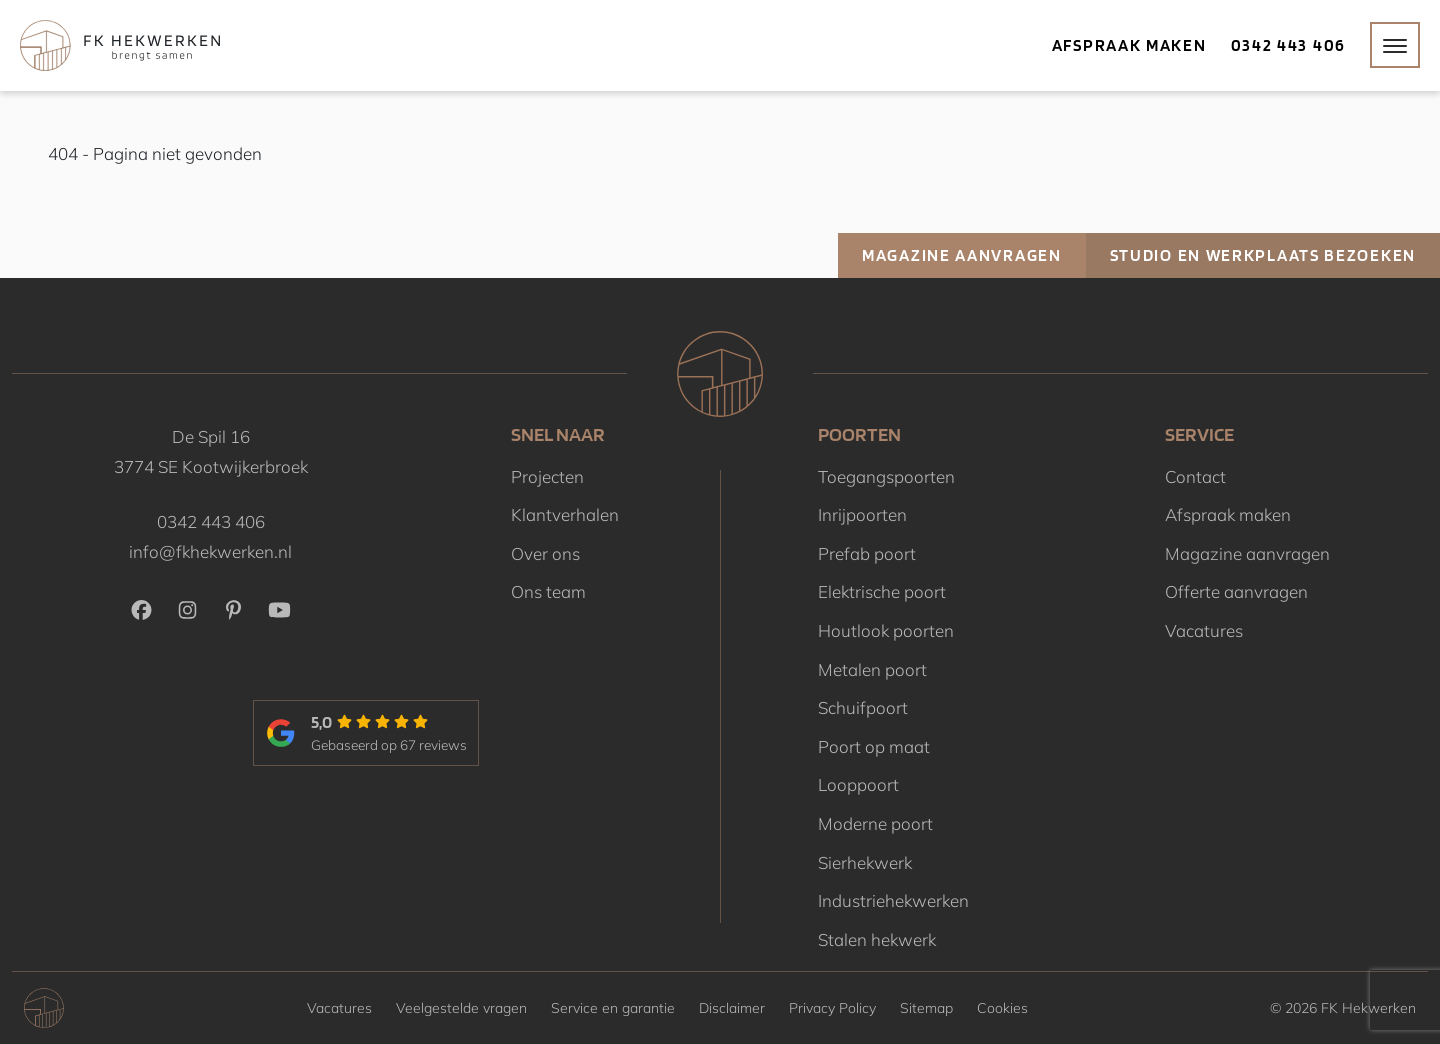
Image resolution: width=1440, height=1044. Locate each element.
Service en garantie (613, 1008)
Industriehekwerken (893, 900)
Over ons (545, 553)
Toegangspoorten (886, 476)
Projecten (547, 476)
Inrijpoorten (862, 514)
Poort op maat (874, 746)
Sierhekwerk (865, 862)
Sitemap (926, 1008)
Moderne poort (875, 823)
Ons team (548, 591)
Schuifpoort (863, 707)
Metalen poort (872, 669)
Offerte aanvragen (1236, 591)
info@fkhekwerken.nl (210, 551)
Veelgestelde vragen (461, 1008)
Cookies (1002, 1008)
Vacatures (1204, 630)
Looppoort (858, 784)
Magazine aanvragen (962, 255)
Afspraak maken (1129, 45)
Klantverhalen (565, 514)
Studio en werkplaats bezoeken (1263, 255)
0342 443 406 (1288, 45)
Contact (1195, 476)
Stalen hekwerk (877, 939)
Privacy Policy (832, 1008)
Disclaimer (732, 1008)
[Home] (120, 45)
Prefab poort (867, 553)
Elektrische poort (882, 591)
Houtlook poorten (886, 630)
